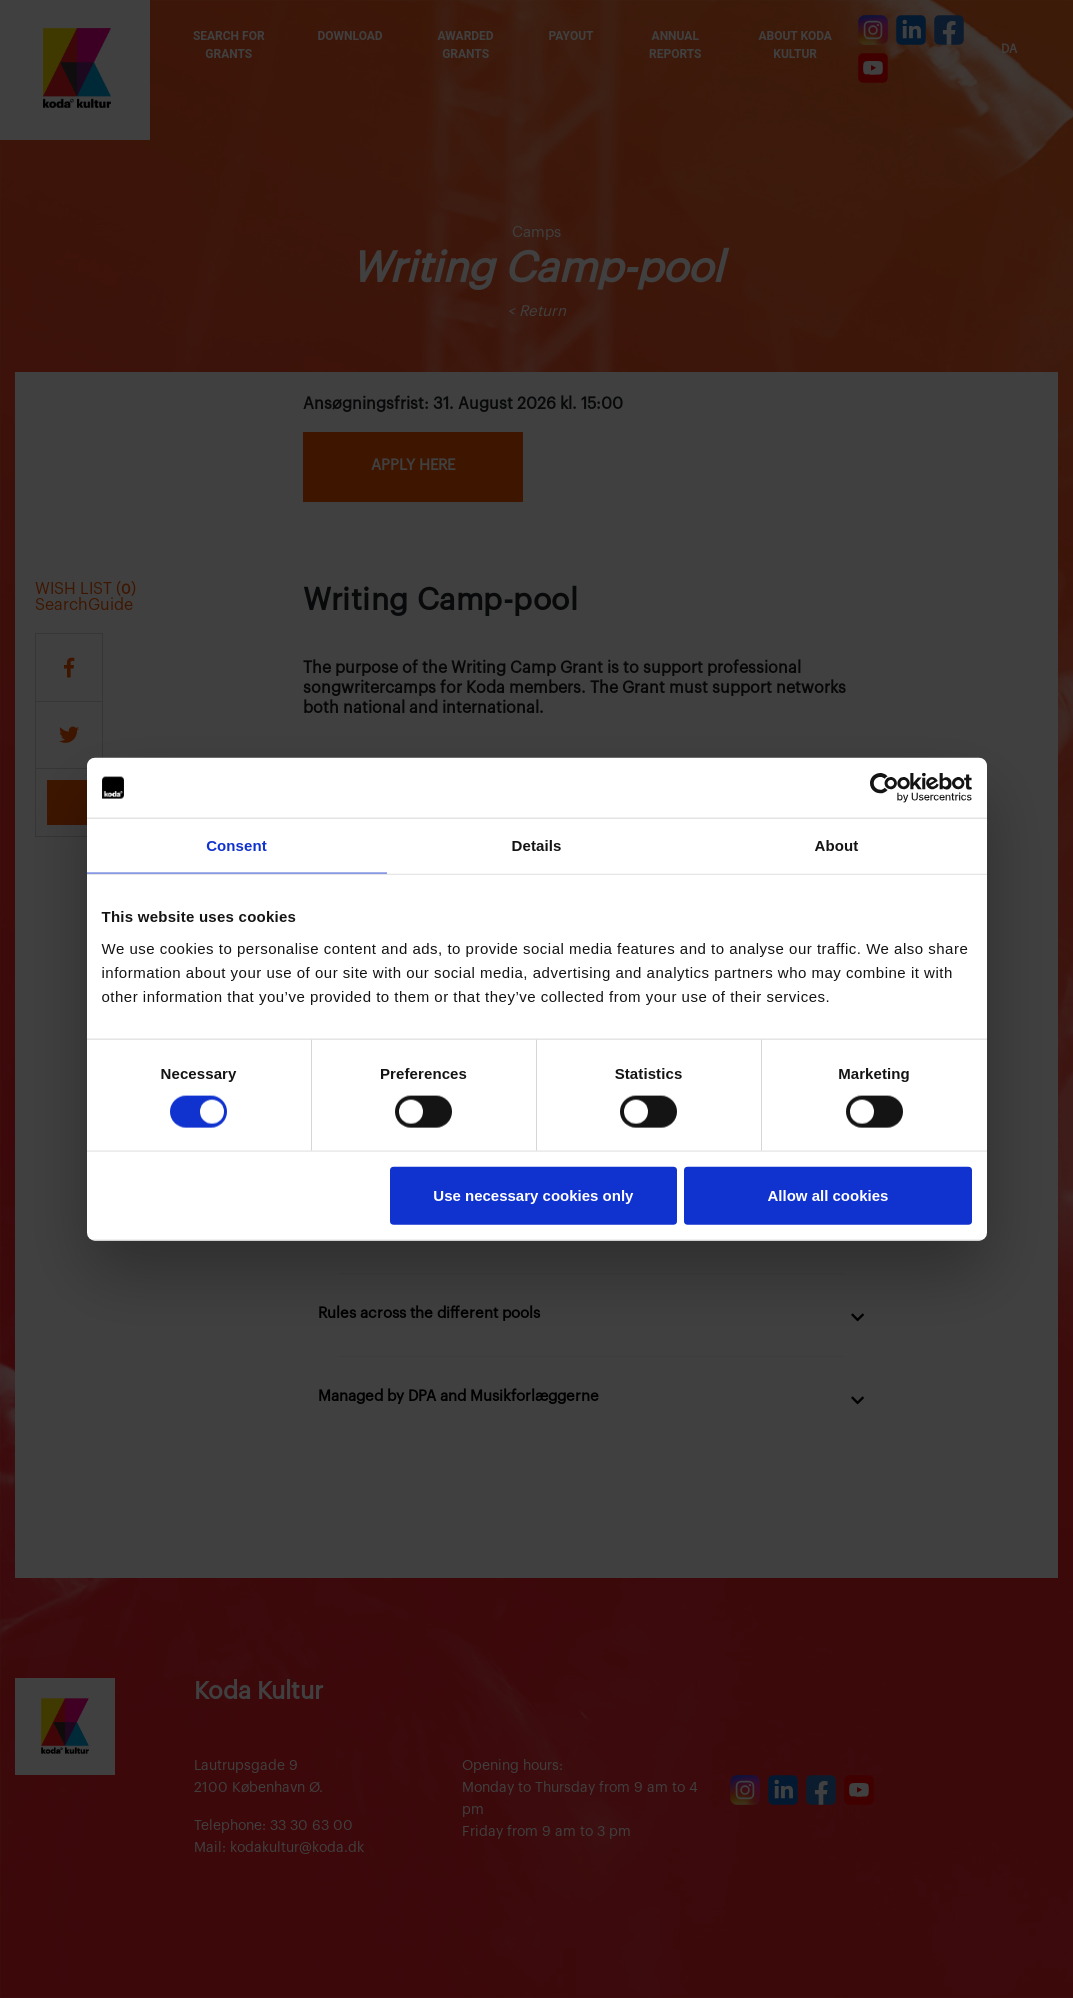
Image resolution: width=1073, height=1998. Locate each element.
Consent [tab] (236, 845)
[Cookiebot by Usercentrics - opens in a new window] (884, 788)
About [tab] (837, 845)
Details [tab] (537, 845)
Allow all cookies (828, 1194)
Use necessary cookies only (533, 1194)
